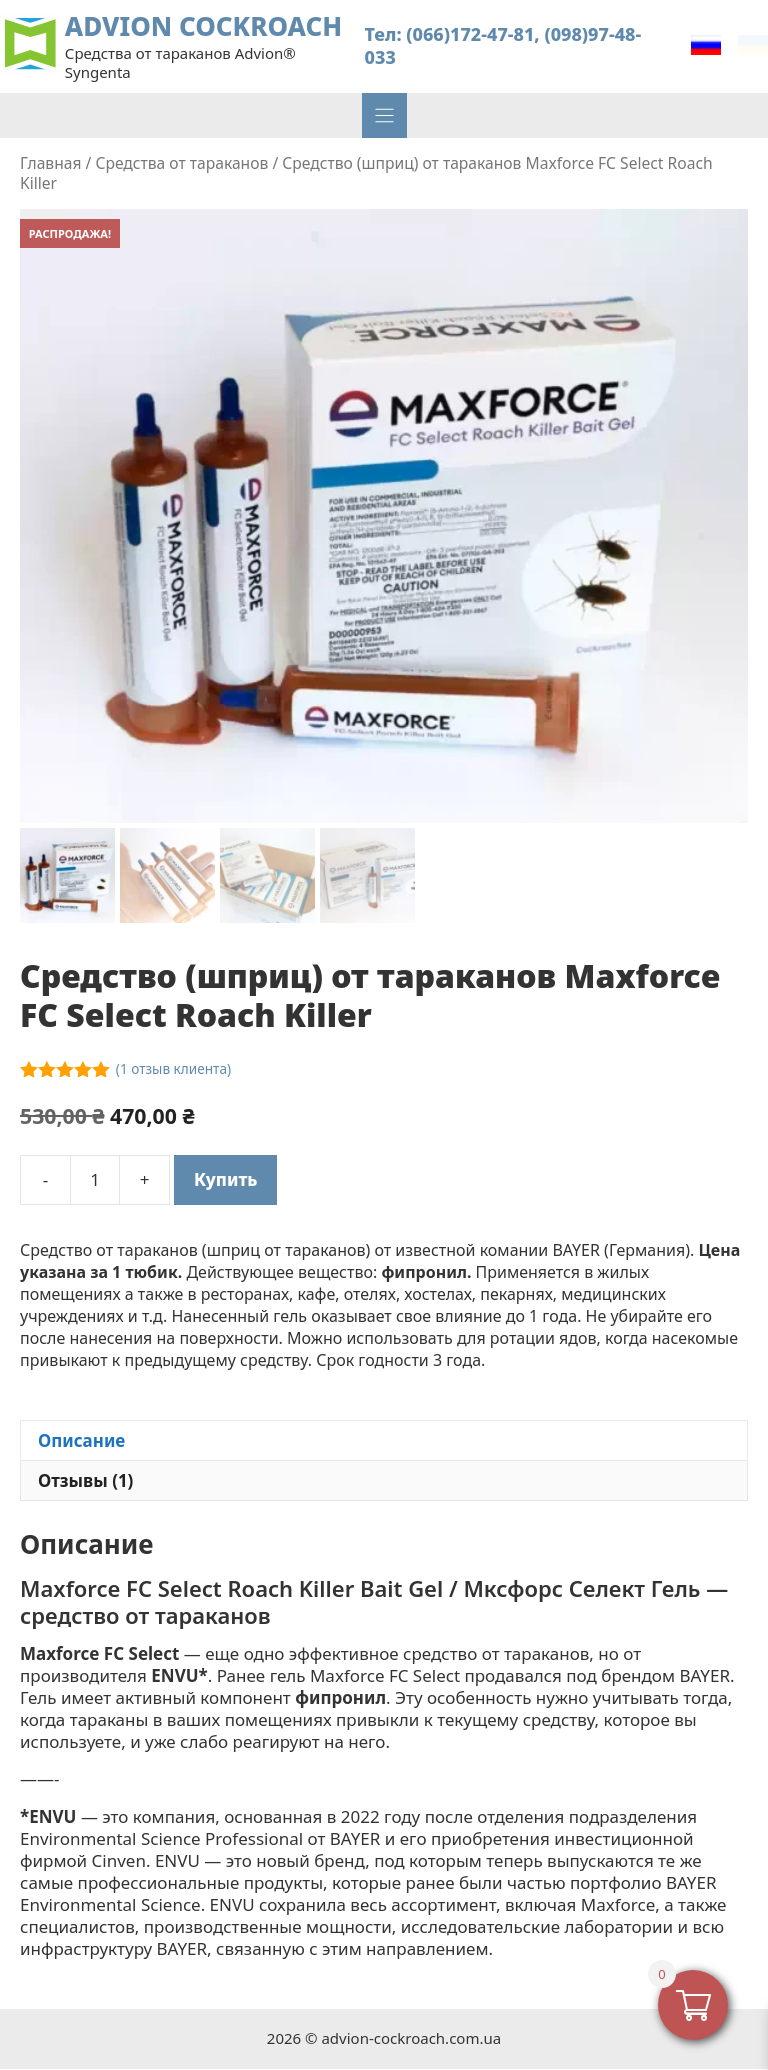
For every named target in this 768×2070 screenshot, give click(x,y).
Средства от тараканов (181, 163)
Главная (50, 163)
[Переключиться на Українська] (753, 46)
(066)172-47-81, (472, 34)
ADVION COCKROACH (203, 27)
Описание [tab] (81, 1441)
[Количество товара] (95, 1181)
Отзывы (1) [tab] (85, 1481)
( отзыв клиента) (173, 1069)
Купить (225, 1180)
